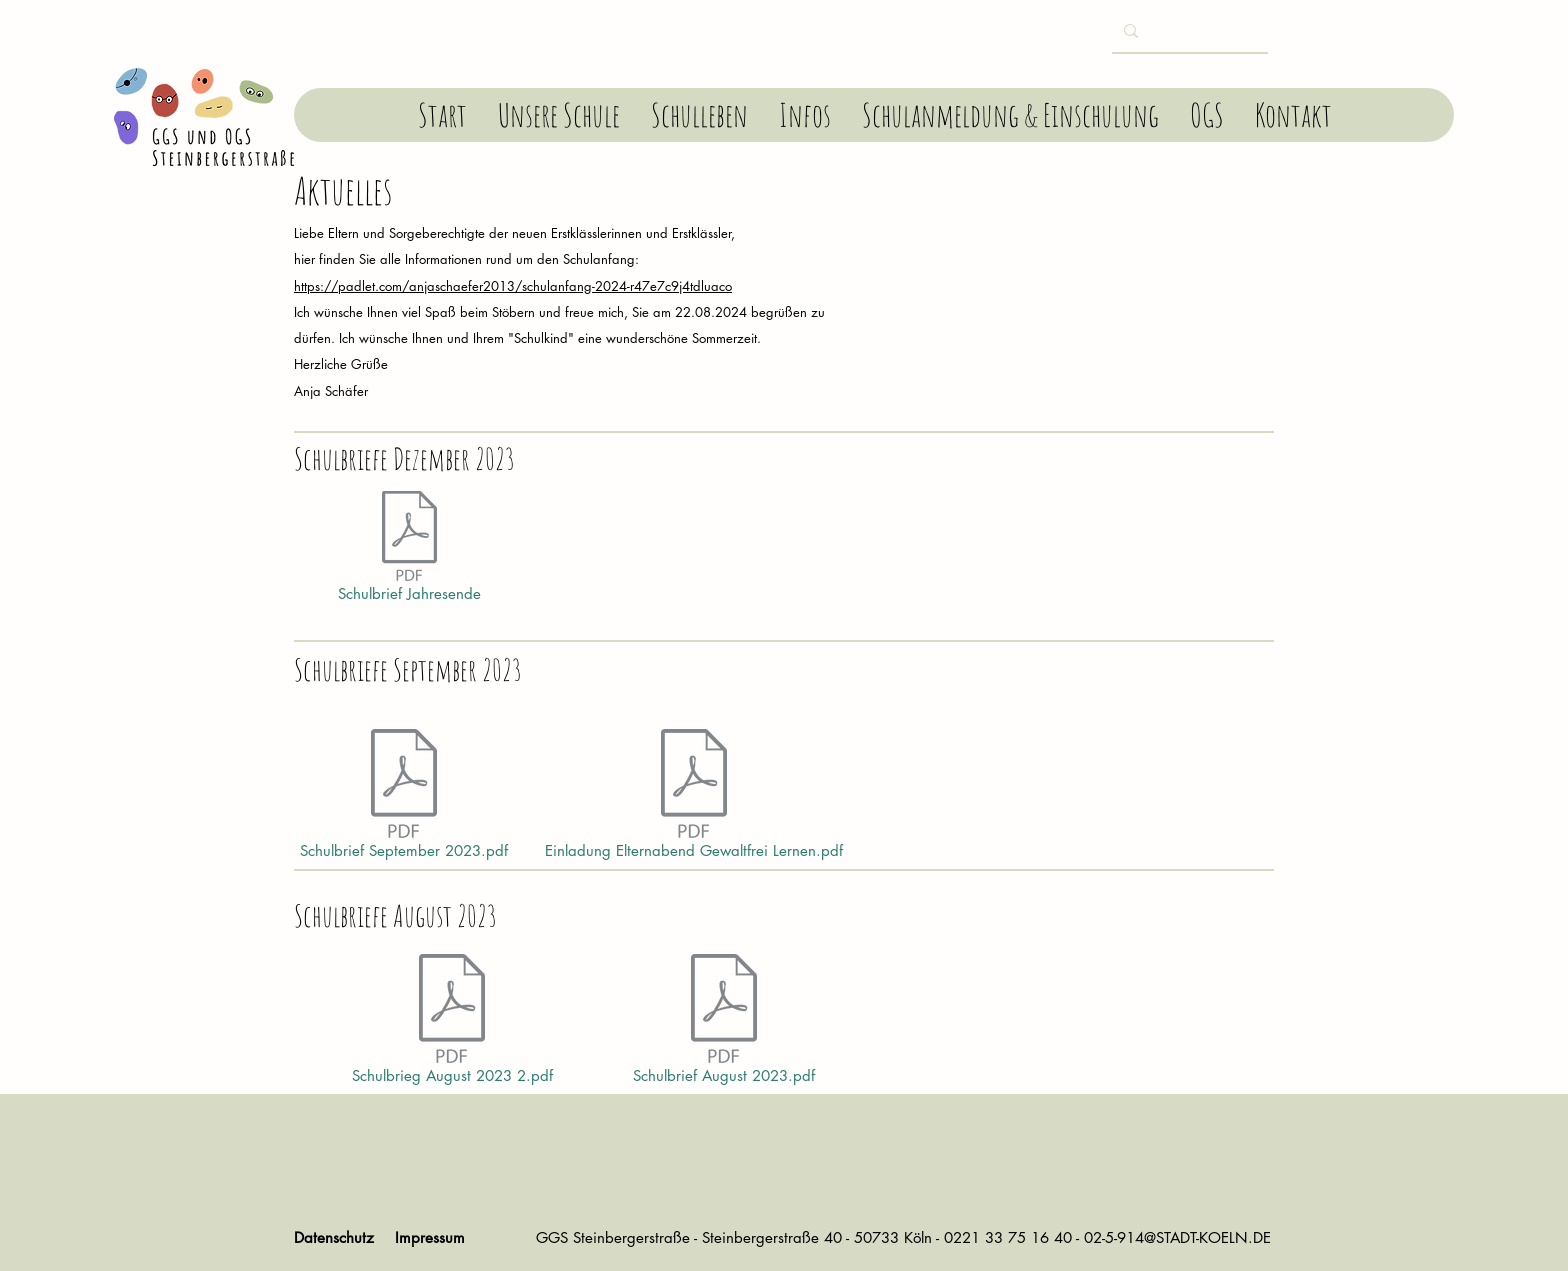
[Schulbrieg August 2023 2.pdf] (452, 1024)
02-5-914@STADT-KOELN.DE (1177, 1237)
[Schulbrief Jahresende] (409, 551)
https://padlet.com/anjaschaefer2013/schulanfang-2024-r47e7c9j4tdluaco (513, 286)
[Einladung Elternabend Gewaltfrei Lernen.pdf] (694, 799)
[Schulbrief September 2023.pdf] (404, 799)
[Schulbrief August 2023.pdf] (724, 1024)
